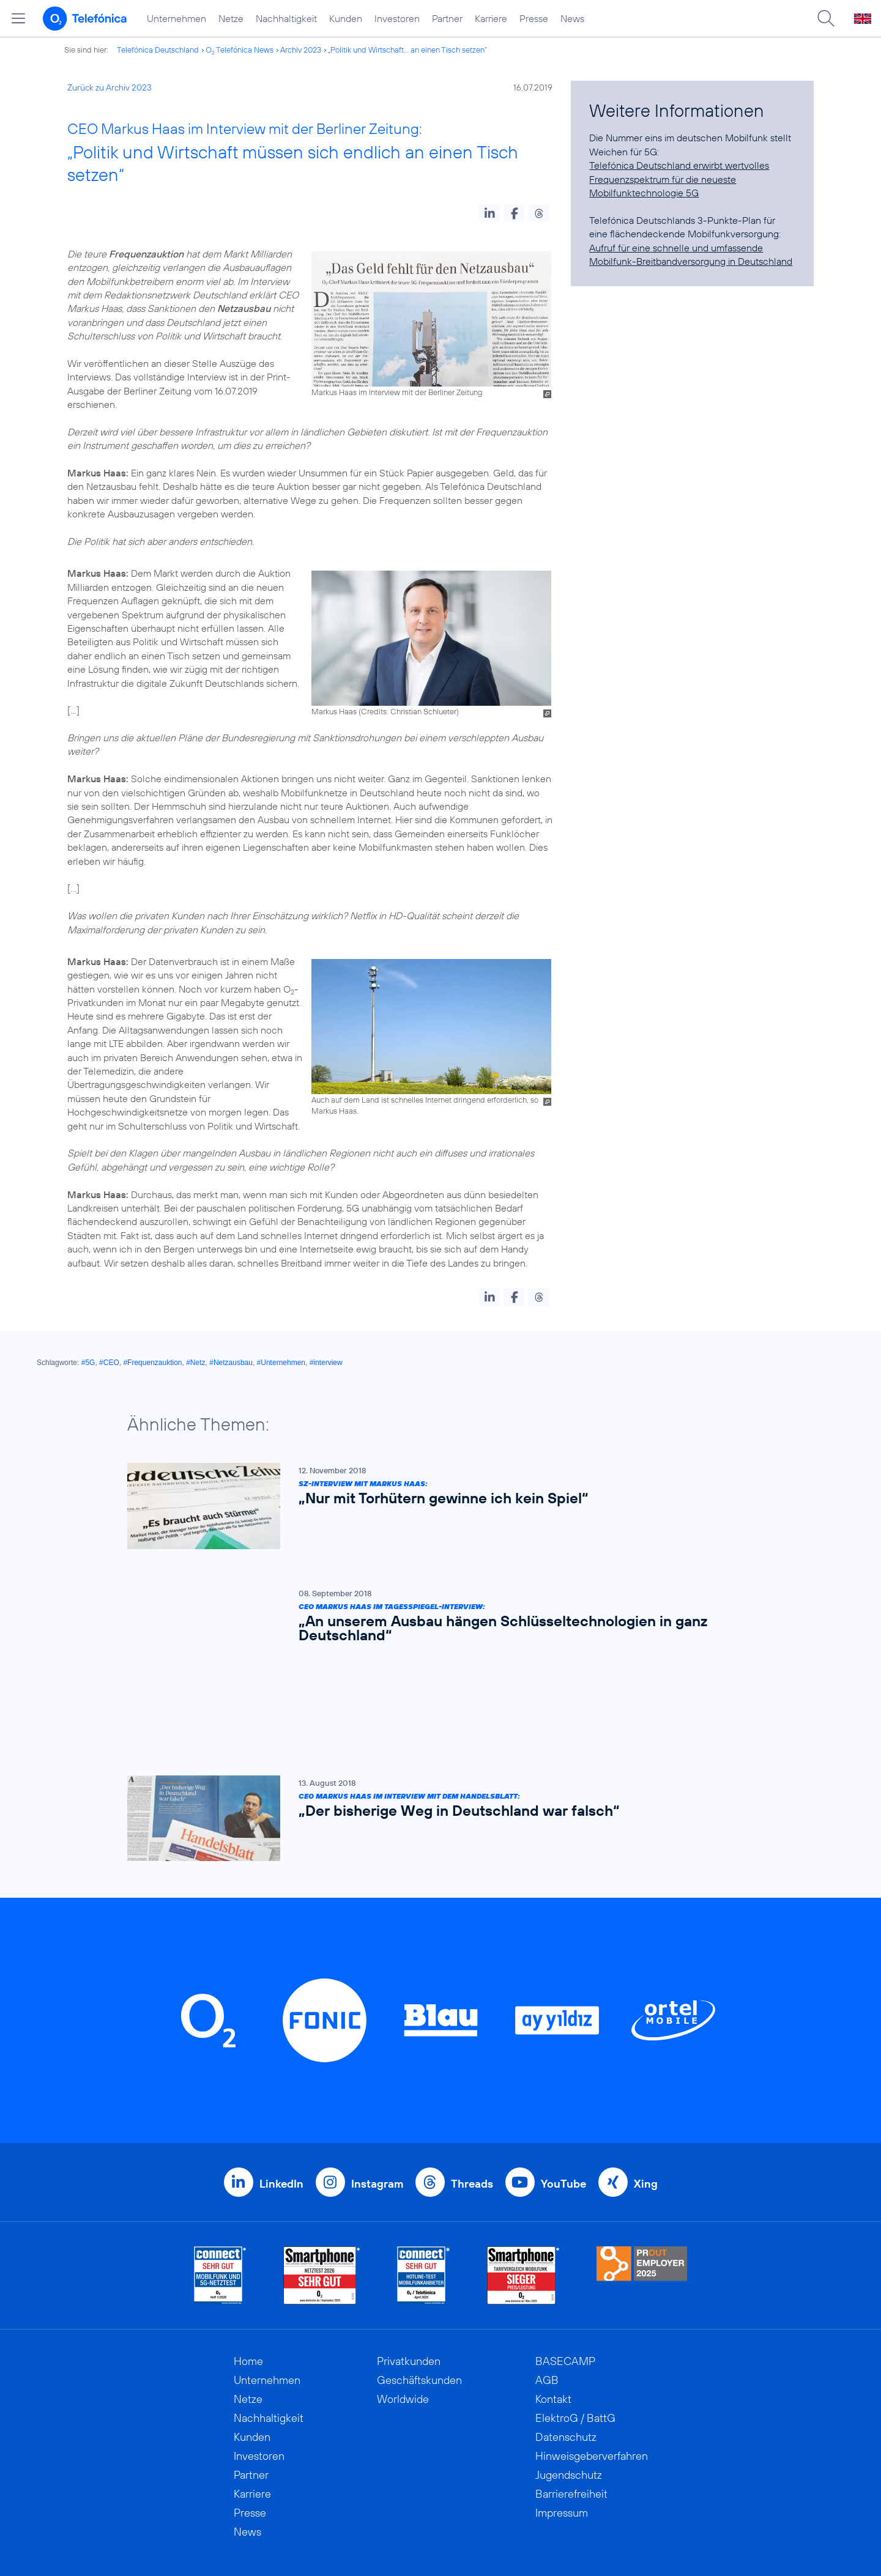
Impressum (561, 2425)
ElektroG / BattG (575, 2330)
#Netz (195, 1362)
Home (248, 2274)
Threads (472, 2096)
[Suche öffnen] (826, 18)
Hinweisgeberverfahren (591, 2368)
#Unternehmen (281, 1362)
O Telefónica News (239, 49)
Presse (533, 18)
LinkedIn (281, 2096)
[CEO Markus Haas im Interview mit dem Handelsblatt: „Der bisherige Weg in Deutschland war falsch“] (434, 1730)
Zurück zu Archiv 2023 (109, 87)
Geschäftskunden (419, 2292)
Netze (230, 18)
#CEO (109, 1362)
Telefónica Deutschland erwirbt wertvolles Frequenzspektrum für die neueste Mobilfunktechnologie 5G (679, 179)
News (572, 18)
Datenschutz (566, 2349)
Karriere (491, 18)
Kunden (345, 18)
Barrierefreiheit (571, 2406)
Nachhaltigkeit (286, 18)
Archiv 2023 (300, 49)
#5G (88, 1362)
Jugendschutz (568, 2387)
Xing (646, 2096)
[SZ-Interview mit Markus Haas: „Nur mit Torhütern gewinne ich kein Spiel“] (434, 1506)
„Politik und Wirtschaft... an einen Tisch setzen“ (407, 49)
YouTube (563, 2096)
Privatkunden (409, 2274)
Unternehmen (176, 18)
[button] (489, 213)
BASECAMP (565, 2274)
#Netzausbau (231, 1362)
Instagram (377, 2096)
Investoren (397, 18)
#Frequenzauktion (152, 1362)
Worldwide (403, 2311)
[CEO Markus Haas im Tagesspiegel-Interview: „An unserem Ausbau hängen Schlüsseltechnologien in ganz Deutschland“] (434, 1618)
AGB (547, 2292)
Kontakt (553, 2311)
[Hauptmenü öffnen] (18, 18)
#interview (326, 1362)
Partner (447, 18)
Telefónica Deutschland (158, 49)
